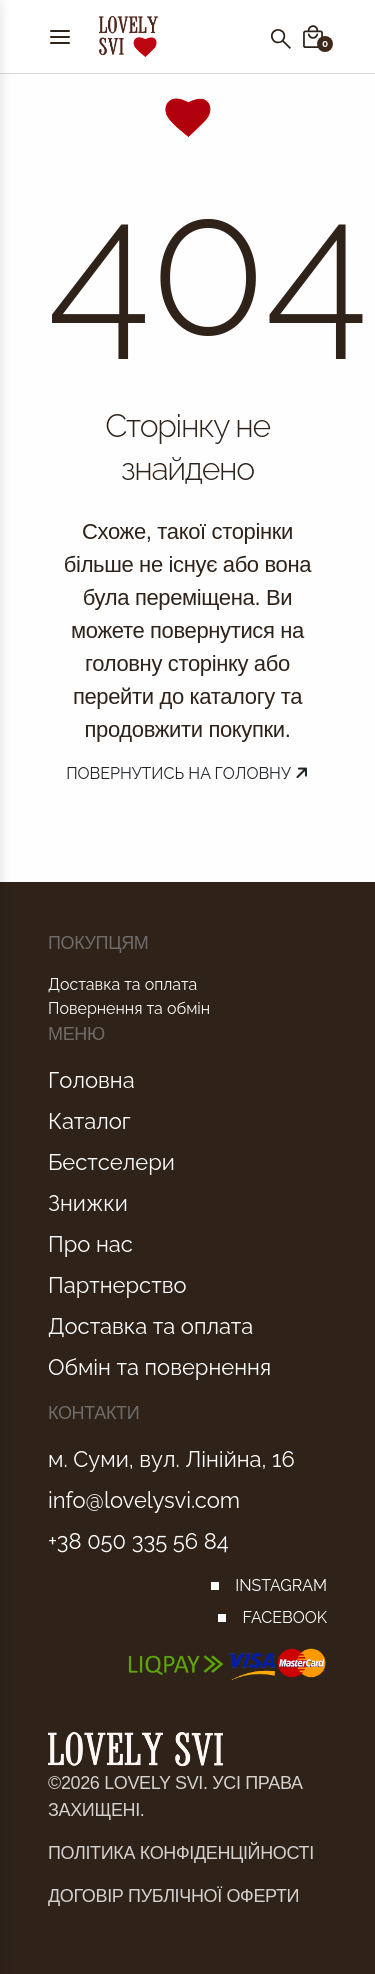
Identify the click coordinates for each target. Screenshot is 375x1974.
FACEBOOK (284, 1617)
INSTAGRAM (281, 1585)
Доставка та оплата (122, 984)
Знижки (88, 1203)
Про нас (90, 1244)
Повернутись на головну (187, 773)
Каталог (89, 1121)
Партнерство (117, 1285)
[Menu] (60, 36)
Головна (91, 1080)
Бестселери (111, 1162)
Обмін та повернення (159, 1367)
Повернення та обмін (129, 1008)
